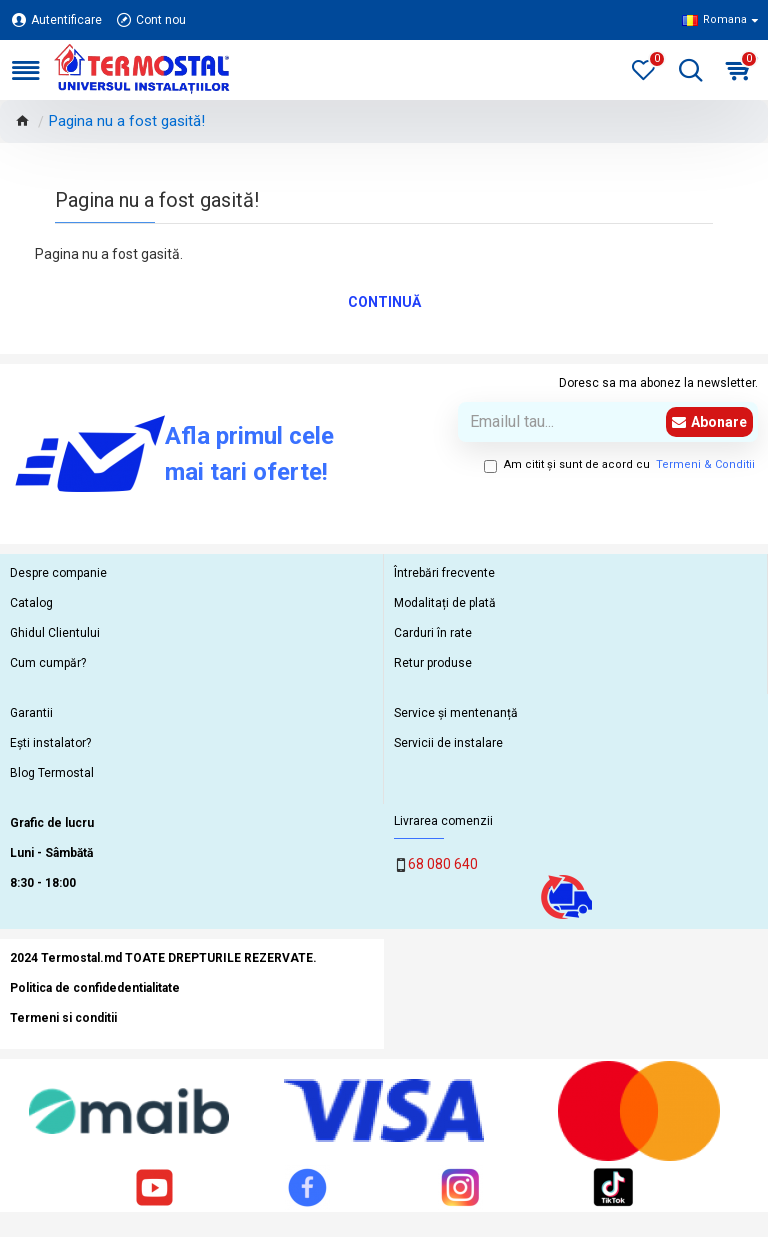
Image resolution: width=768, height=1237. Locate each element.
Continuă (384, 302)
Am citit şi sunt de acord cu (621, 465)
